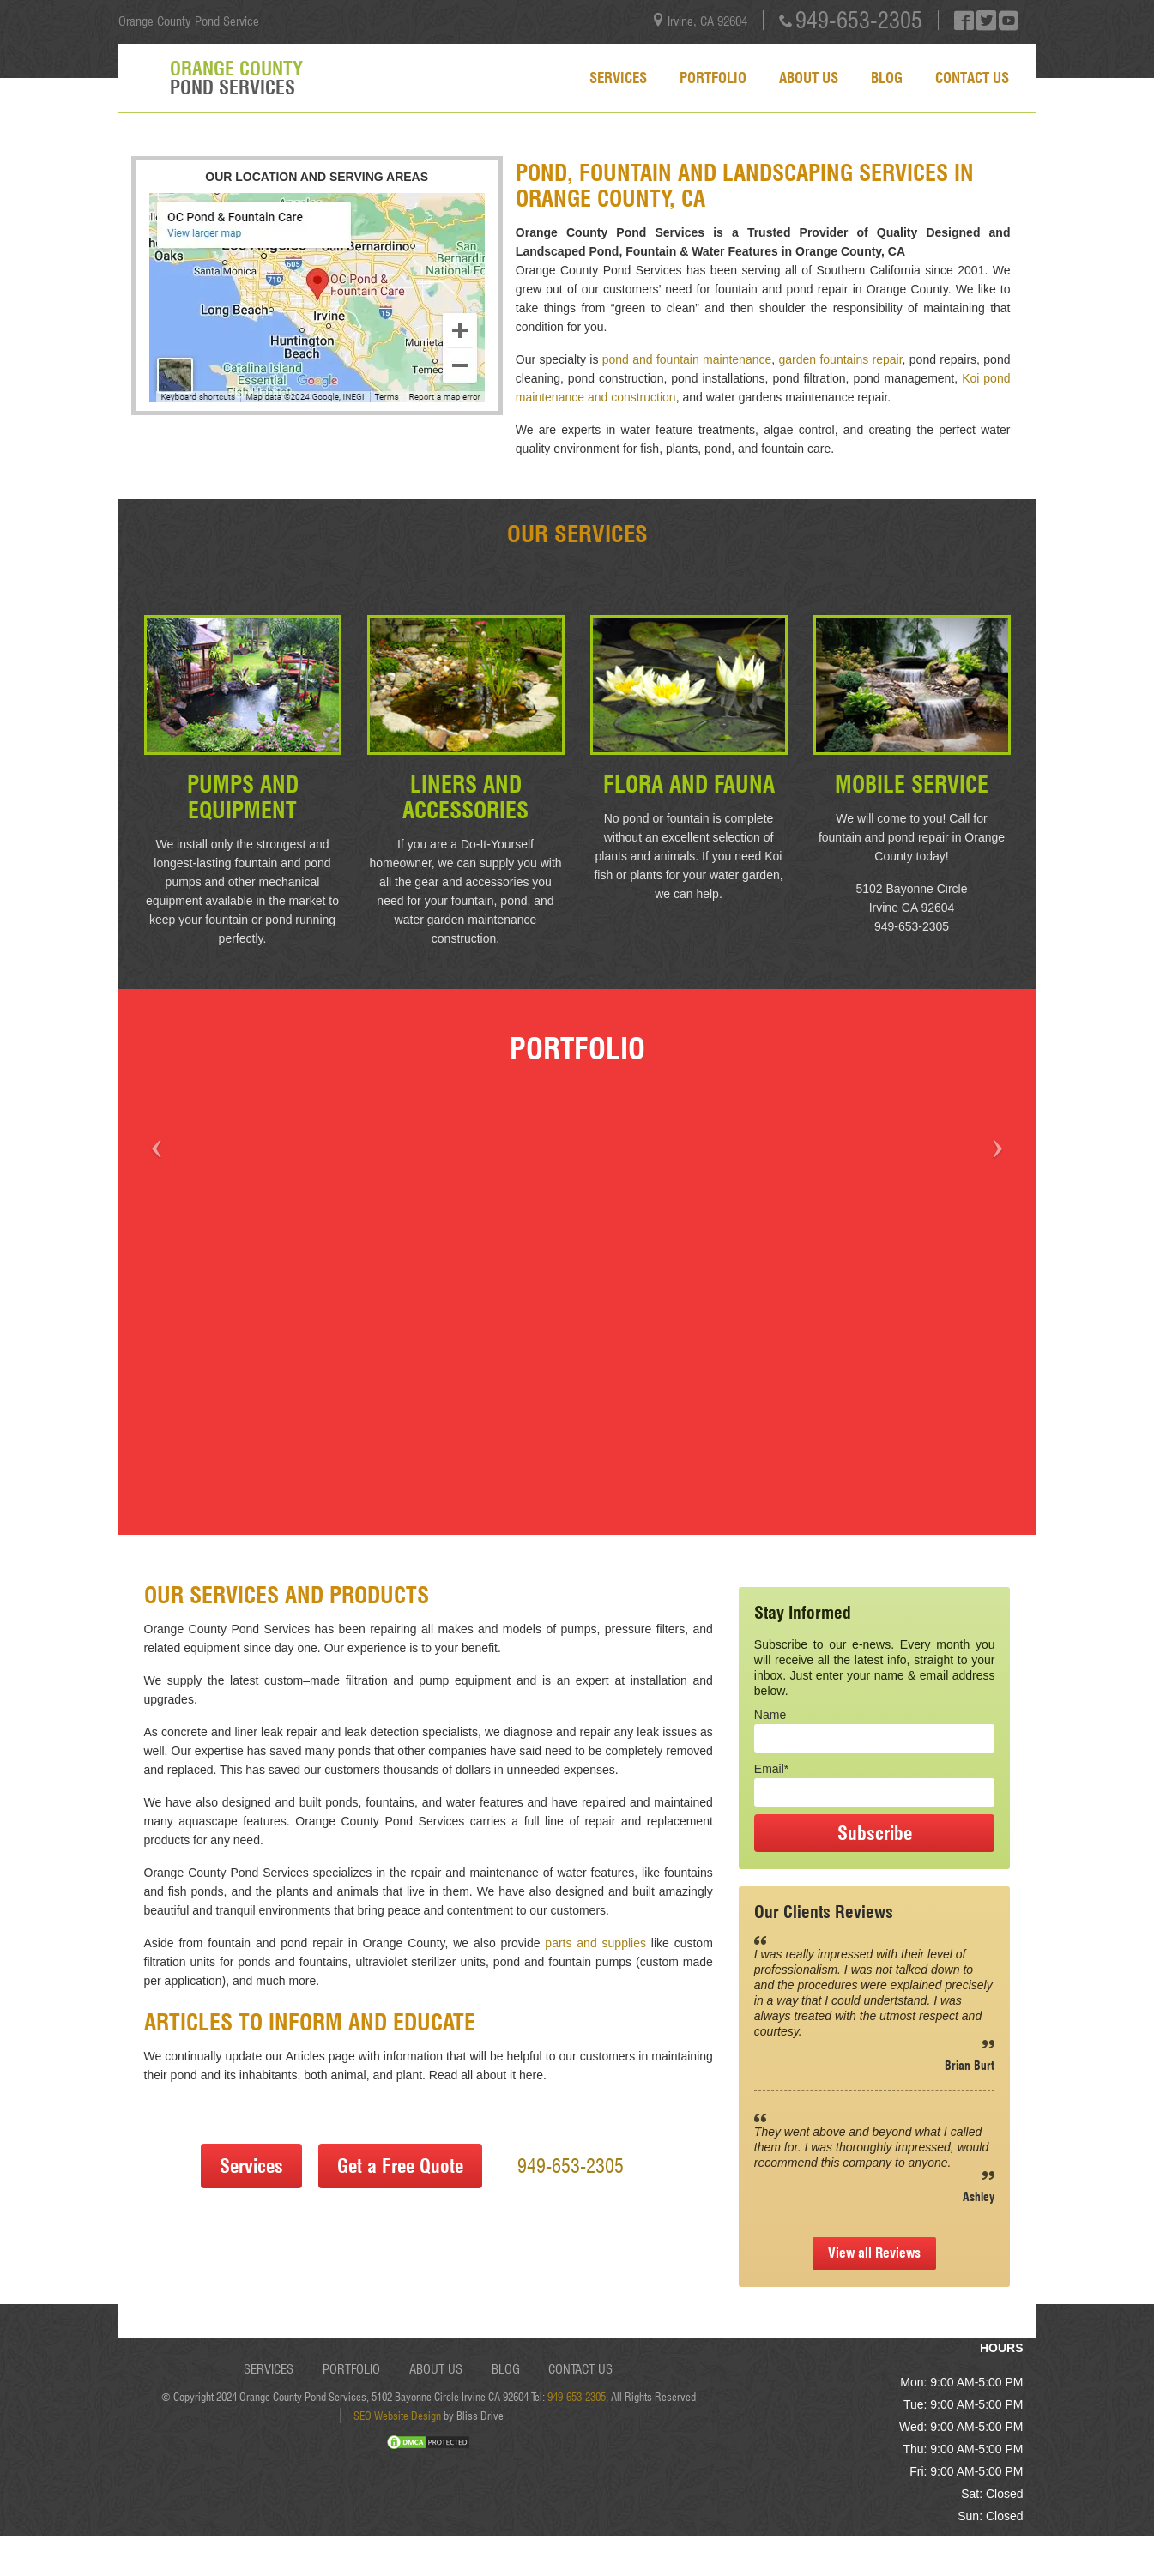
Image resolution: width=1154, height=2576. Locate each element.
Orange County (236, 78)
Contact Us (972, 78)
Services (618, 78)
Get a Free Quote (400, 2166)
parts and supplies (595, 1943)
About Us (808, 78)
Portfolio (713, 78)
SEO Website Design (397, 2415)
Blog (887, 78)
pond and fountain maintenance (687, 359)
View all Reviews (874, 2253)
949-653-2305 (858, 20)
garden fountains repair (841, 359)
